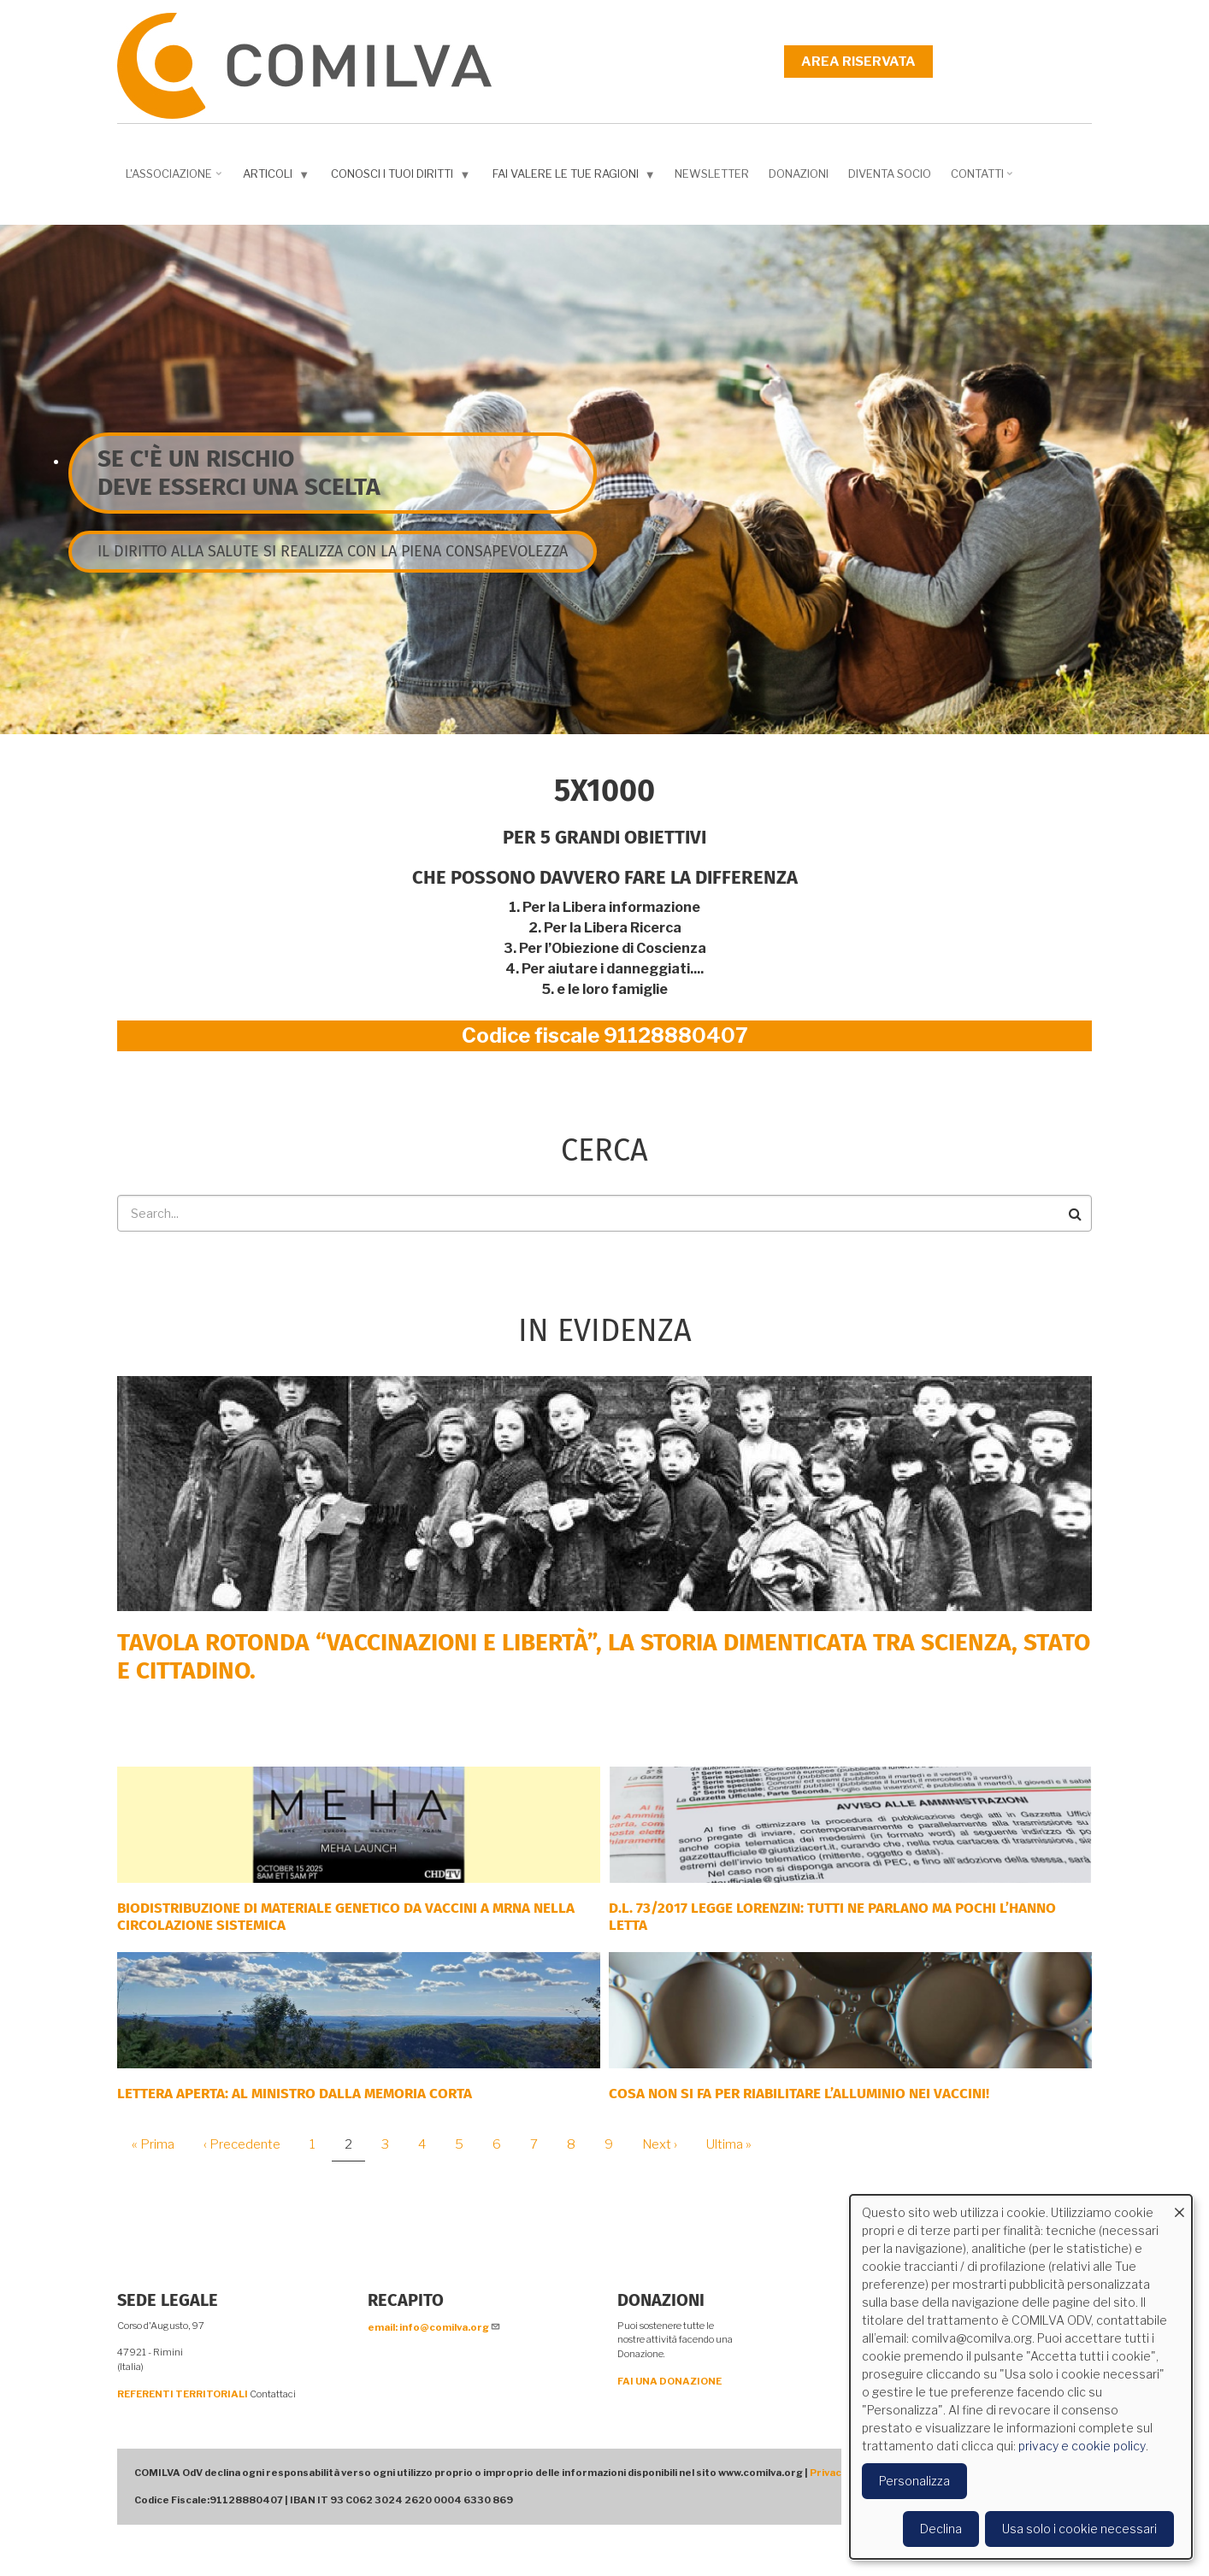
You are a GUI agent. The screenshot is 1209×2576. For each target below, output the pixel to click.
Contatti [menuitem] (984, 179)
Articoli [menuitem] (278, 177)
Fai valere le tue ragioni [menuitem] (575, 177)
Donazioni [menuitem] (799, 173)
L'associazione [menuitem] (175, 179)
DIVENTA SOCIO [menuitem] (889, 173)
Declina (941, 2528)
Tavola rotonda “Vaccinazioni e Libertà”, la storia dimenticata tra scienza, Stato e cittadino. (603, 1656)
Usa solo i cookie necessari (1079, 2528)
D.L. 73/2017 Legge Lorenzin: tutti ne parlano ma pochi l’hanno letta (832, 1916)
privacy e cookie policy (1082, 2445)
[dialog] (1021, 2377)
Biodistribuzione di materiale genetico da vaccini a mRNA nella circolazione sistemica (346, 1916)
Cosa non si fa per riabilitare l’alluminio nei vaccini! (799, 2094)
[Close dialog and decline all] (1179, 2205)
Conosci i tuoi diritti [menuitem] (402, 177)
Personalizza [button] (914, 2480)
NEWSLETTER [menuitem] (712, 173)
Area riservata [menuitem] (858, 61)
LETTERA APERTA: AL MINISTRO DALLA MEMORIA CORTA (294, 2094)
